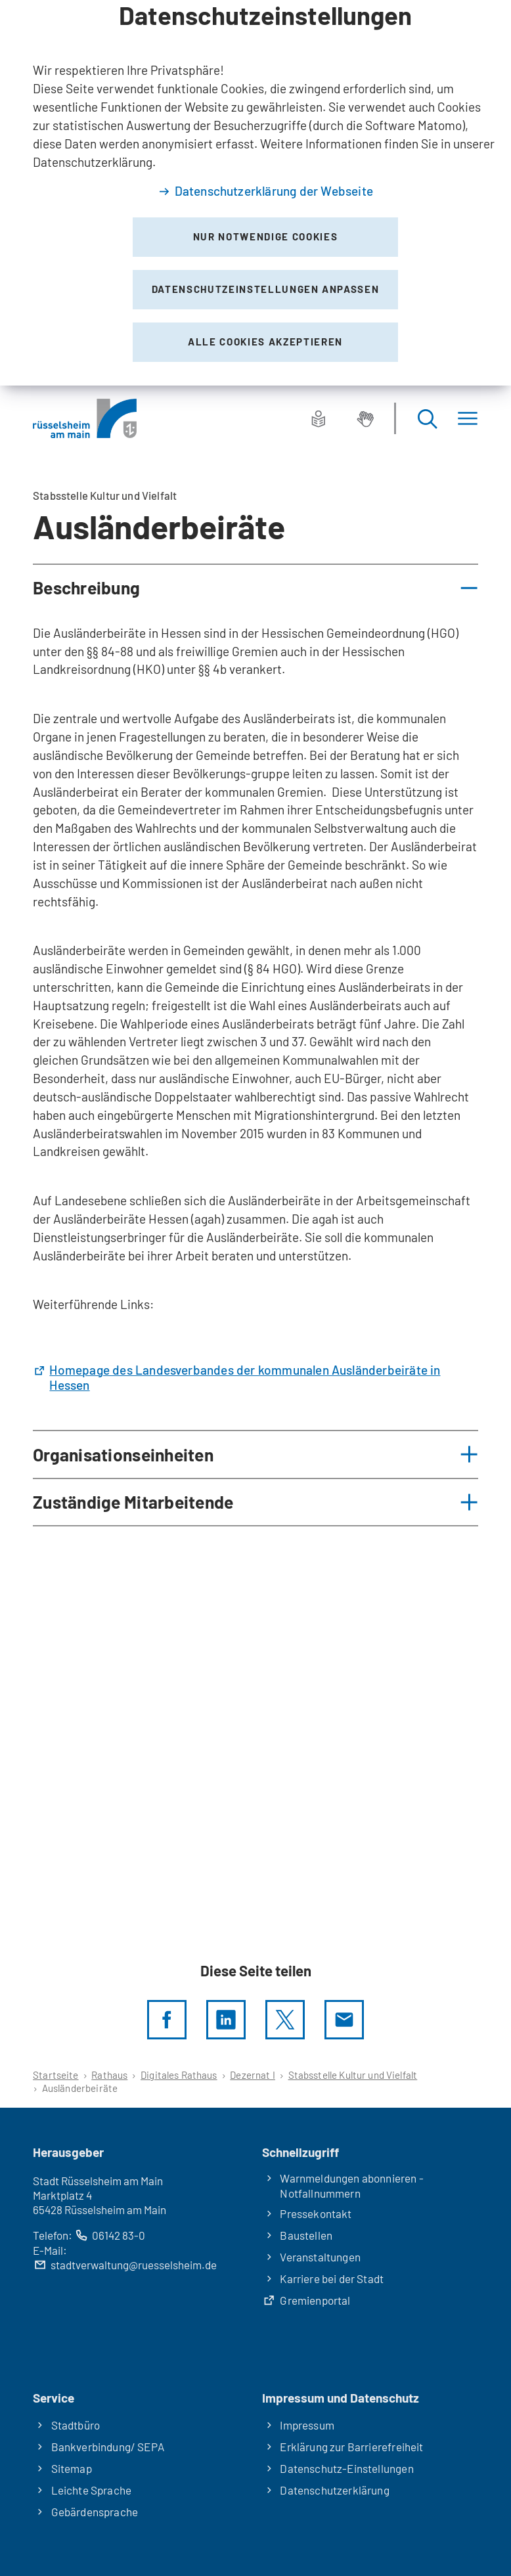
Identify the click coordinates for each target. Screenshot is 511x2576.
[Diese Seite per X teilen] (285, 2019)
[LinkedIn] (226, 2019)
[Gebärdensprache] (365, 418)
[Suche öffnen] (427, 418)
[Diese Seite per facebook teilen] (167, 2019)
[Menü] (467, 418)
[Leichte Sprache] (318, 418)
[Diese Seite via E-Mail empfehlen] (344, 2019)
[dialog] (255, 193)
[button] (255, 588)
